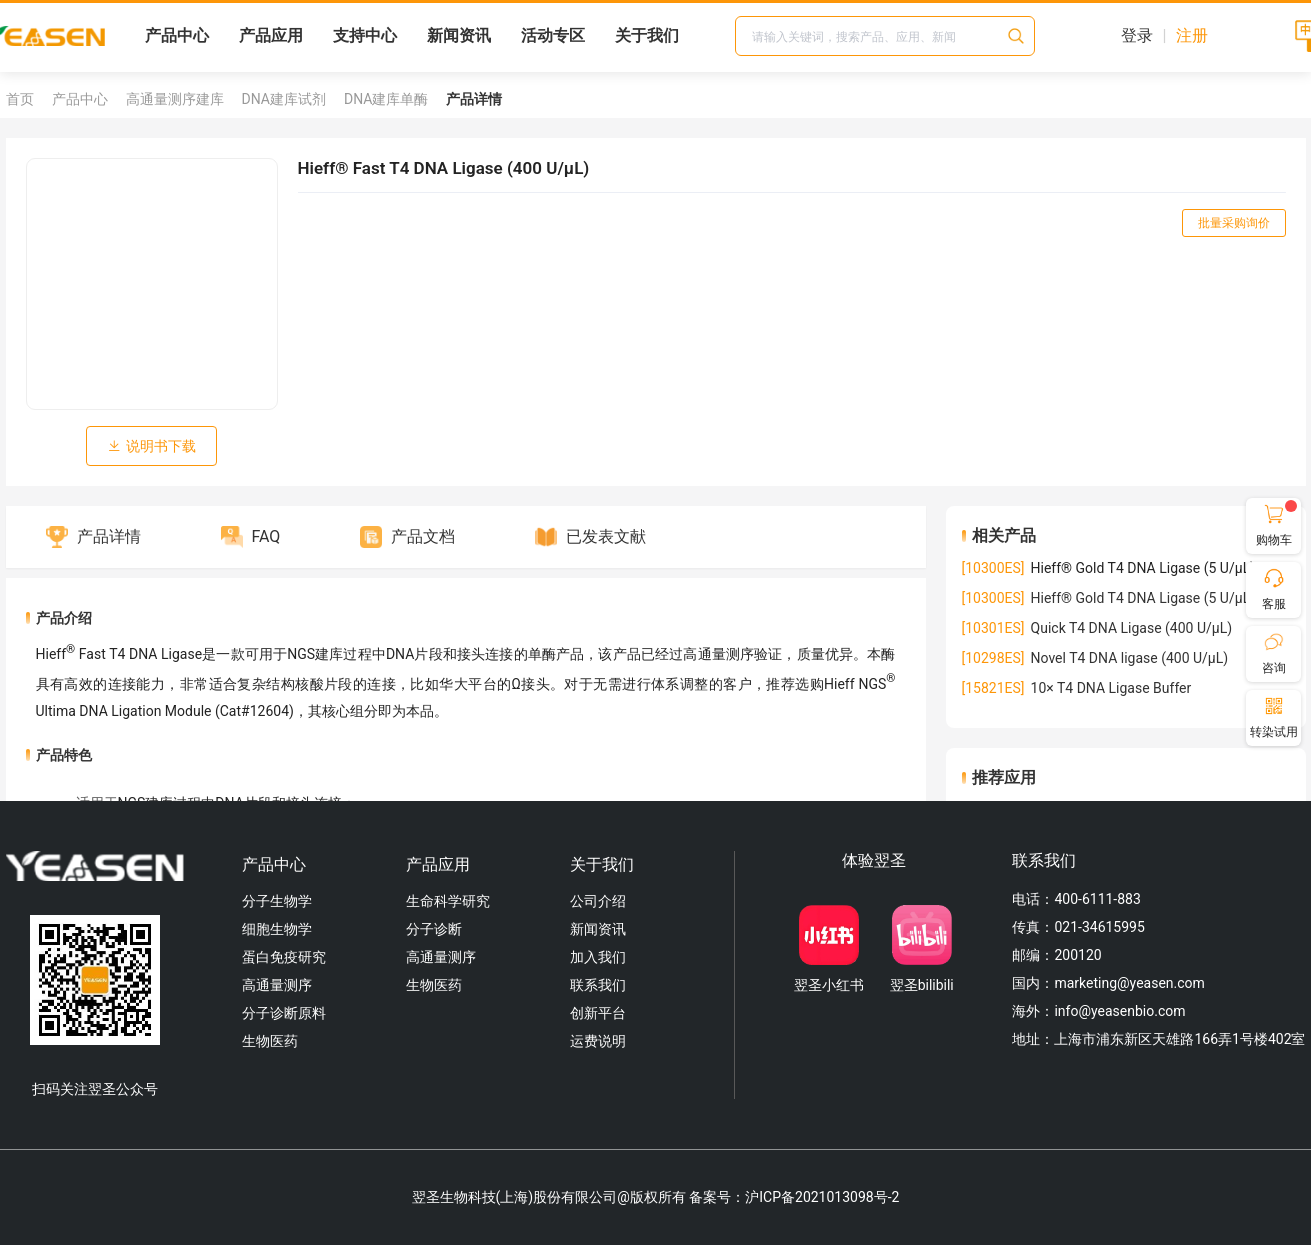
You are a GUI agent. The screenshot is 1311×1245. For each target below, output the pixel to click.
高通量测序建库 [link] (175, 99)
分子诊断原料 (284, 1013)
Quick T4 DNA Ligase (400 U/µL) (1097, 628)
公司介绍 (598, 901)
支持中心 (365, 35)
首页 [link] (20, 99)
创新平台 (598, 1013)
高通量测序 (277, 985)
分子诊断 (434, 929)
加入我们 (598, 957)
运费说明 (598, 1041)
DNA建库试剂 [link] (284, 99)
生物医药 (270, 1041)
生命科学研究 (448, 901)
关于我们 (647, 35)
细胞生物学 (277, 929)
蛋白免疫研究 (284, 957)
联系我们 (598, 985)
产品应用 (271, 35)
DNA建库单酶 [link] (386, 99)
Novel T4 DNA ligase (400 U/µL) (1095, 658)
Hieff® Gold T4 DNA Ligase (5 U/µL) (1109, 598)
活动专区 (553, 35)
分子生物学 (277, 901)
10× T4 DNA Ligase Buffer (1077, 688)
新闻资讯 (459, 35)
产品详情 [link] (474, 99)
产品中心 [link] (80, 99)
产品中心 (177, 35)
